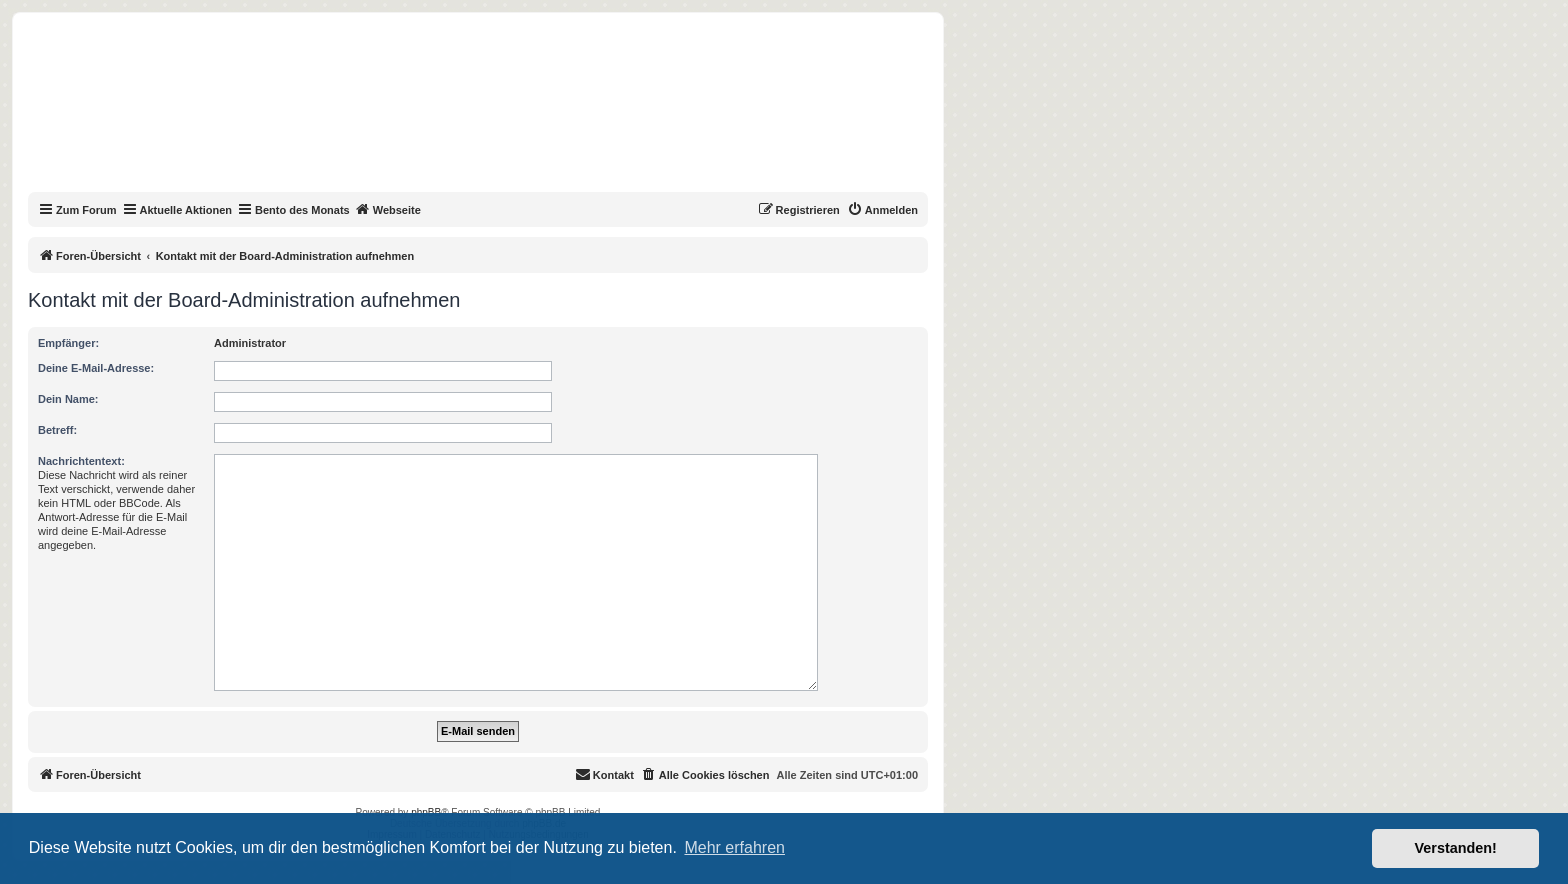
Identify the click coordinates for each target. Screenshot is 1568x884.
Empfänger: (68, 343)
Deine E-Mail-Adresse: (96, 368)
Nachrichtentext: (81, 461)
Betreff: (57, 430)
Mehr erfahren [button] (734, 847)
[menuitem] (882, 210)
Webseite (388, 209)
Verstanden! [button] (1456, 848)
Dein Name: (68, 399)
